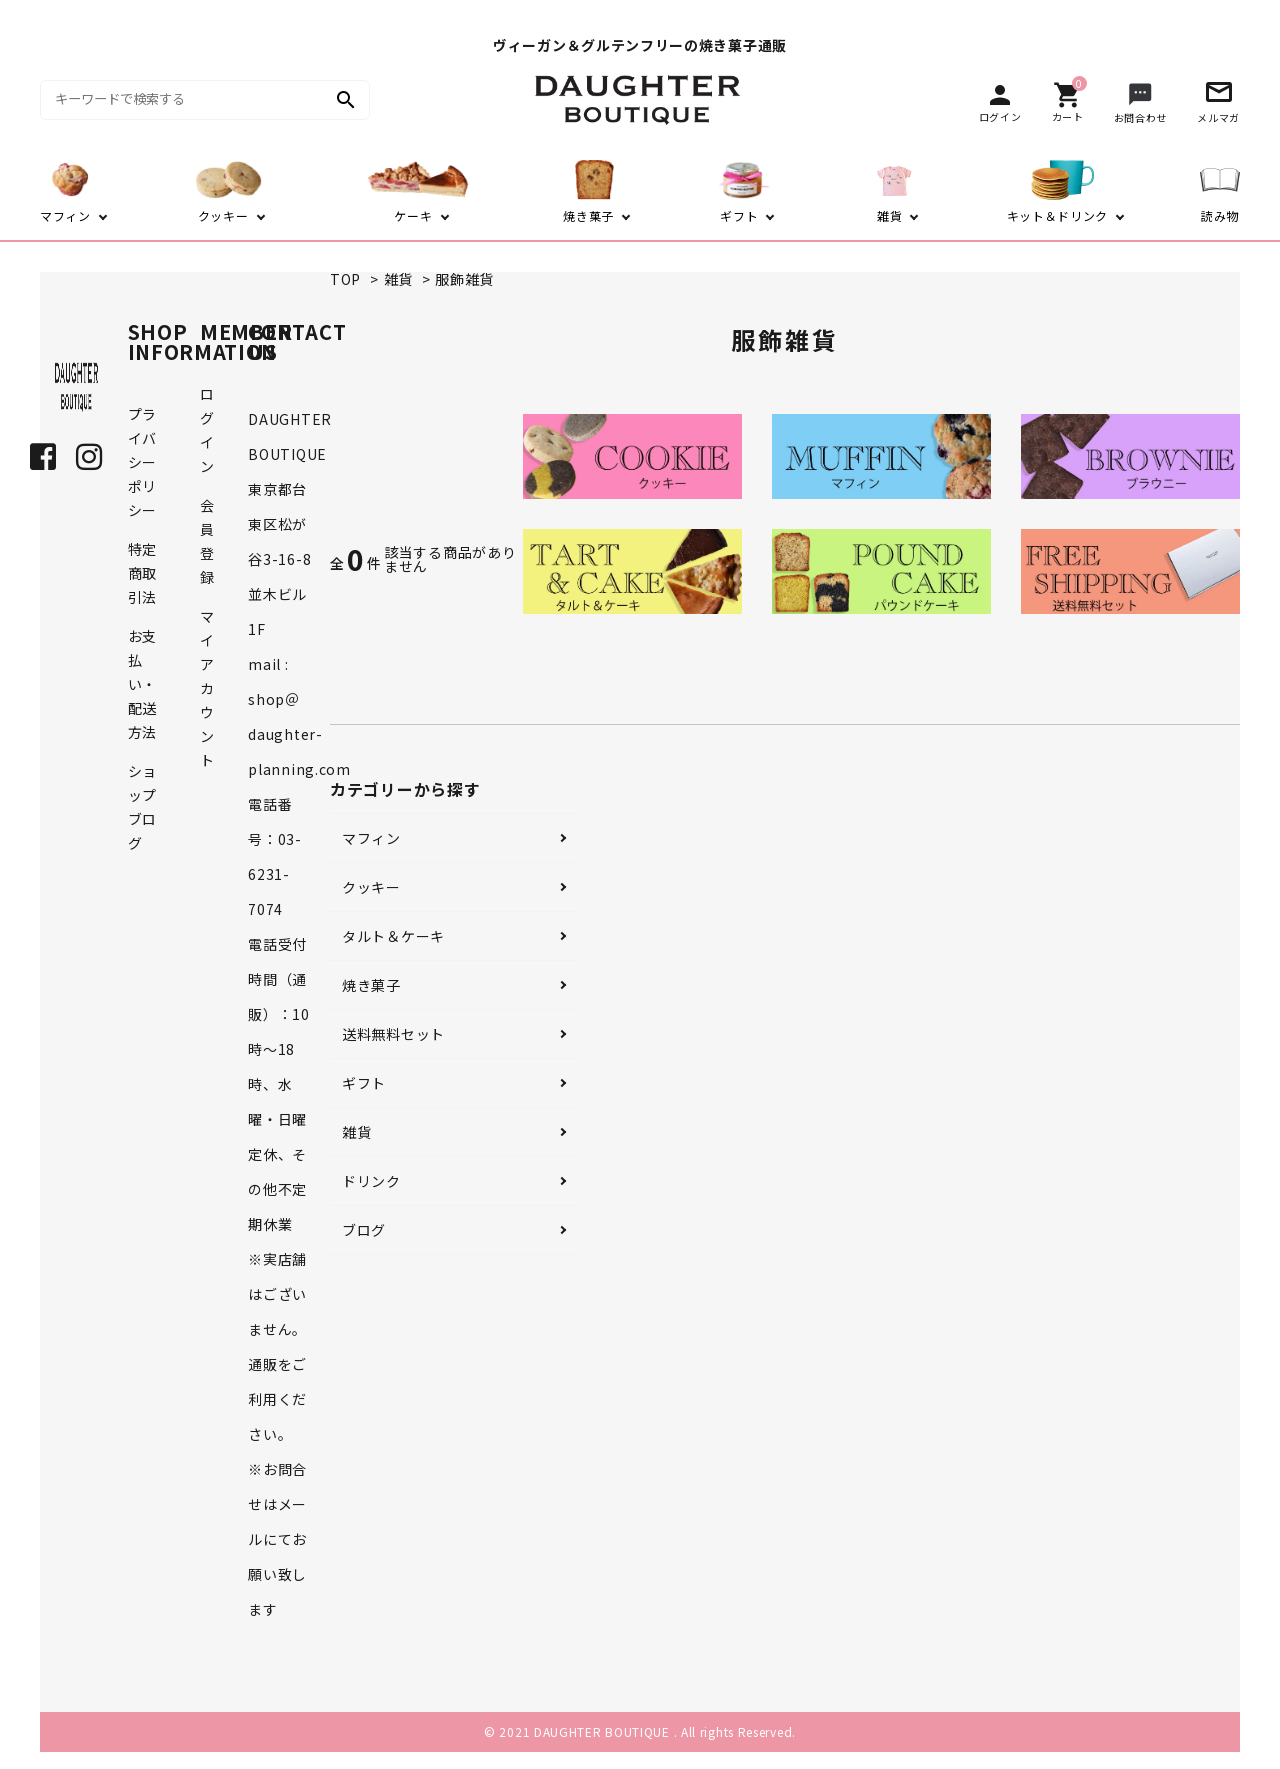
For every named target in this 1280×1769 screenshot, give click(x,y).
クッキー (371, 887)
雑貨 (398, 279)
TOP (345, 279)
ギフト (364, 1083)
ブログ (364, 1230)
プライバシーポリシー (142, 462)
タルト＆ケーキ (393, 936)
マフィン (371, 838)
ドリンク (371, 1181)
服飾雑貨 (464, 279)
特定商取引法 (142, 573)
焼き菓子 (371, 985)
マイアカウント (207, 688)
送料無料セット (393, 1034)
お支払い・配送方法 (142, 684)
